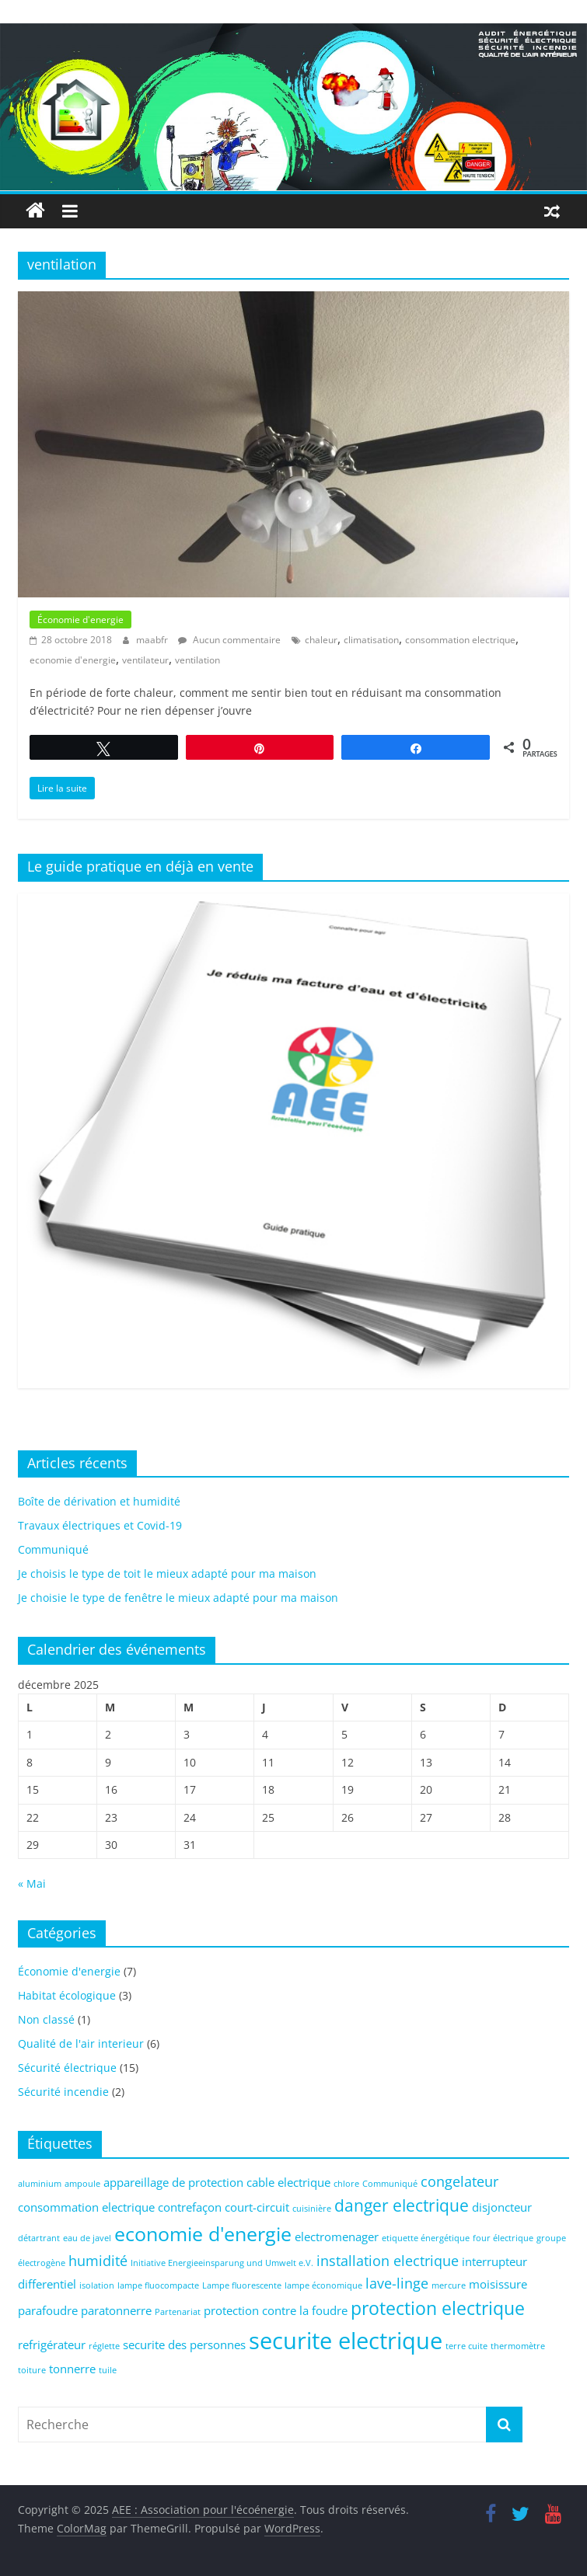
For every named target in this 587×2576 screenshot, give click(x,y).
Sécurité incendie (63, 2091)
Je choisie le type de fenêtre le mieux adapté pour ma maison (178, 1597)
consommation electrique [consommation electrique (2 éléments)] (86, 2207)
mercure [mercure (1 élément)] (449, 2285)
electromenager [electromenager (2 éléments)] (337, 2236)
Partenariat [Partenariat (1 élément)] (178, 2311)
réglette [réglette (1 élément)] (104, 2346)
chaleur (321, 639)
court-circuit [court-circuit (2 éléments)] (257, 2207)
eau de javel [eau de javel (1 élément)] (87, 2238)
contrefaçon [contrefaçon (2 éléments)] (190, 2207)
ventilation (197, 660)
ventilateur (145, 660)
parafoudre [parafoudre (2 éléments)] (48, 2310)
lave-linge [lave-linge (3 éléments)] (396, 2283)
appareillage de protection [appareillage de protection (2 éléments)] (173, 2182)
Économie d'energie (80, 619)
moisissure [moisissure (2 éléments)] (498, 2284)
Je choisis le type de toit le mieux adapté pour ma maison (167, 1573)
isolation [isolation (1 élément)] (96, 2285)
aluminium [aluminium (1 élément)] (39, 2183)
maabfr (153, 639)
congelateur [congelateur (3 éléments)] (459, 2181)
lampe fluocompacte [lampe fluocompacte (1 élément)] (158, 2285)
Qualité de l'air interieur (81, 2043)
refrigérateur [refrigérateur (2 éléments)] (52, 2344)
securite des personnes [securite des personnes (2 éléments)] (184, 2344)
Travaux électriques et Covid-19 (100, 1525)
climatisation (371, 639)
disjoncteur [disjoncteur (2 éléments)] (502, 2207)
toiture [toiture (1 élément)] (32, 2370)
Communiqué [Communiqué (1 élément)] (390, 2183)
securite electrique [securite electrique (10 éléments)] (345, 2340)
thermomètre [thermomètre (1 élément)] (518, 2346)
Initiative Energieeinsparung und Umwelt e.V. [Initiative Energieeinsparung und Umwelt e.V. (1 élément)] (222, 2262)
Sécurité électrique (67, 2067)
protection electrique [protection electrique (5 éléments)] (438, 2308)
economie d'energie (73, 660)
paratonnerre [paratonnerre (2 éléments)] (116, 2310)
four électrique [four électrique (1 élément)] (503, 2238)
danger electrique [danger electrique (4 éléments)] (401, 2205)
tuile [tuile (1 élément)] (108, 2370)
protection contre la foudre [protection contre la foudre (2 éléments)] (276, 2310)
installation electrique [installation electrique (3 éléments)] (387, 2260)
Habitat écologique (67, 1995)
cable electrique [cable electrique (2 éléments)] (288, 2182)
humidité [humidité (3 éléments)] (98, 2260)
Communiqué (53, 1549)
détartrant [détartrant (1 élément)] (39, 2238)
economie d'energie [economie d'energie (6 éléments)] (203, 2234)
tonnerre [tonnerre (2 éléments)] (72, 2368)
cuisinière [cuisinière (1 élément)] (311, 2208)
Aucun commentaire (229, 639)
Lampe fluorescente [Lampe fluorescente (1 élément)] (241, 2285)
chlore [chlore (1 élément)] (346, 2183)
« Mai (32, 1883)
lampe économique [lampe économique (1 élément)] (323, 2285)
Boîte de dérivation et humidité (99, 1501)
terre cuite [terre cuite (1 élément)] (466, 2346)
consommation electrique (460, 639)
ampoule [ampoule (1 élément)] (82, 2183)
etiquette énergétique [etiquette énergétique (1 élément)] (426, 2238)
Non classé (46, 2019)
